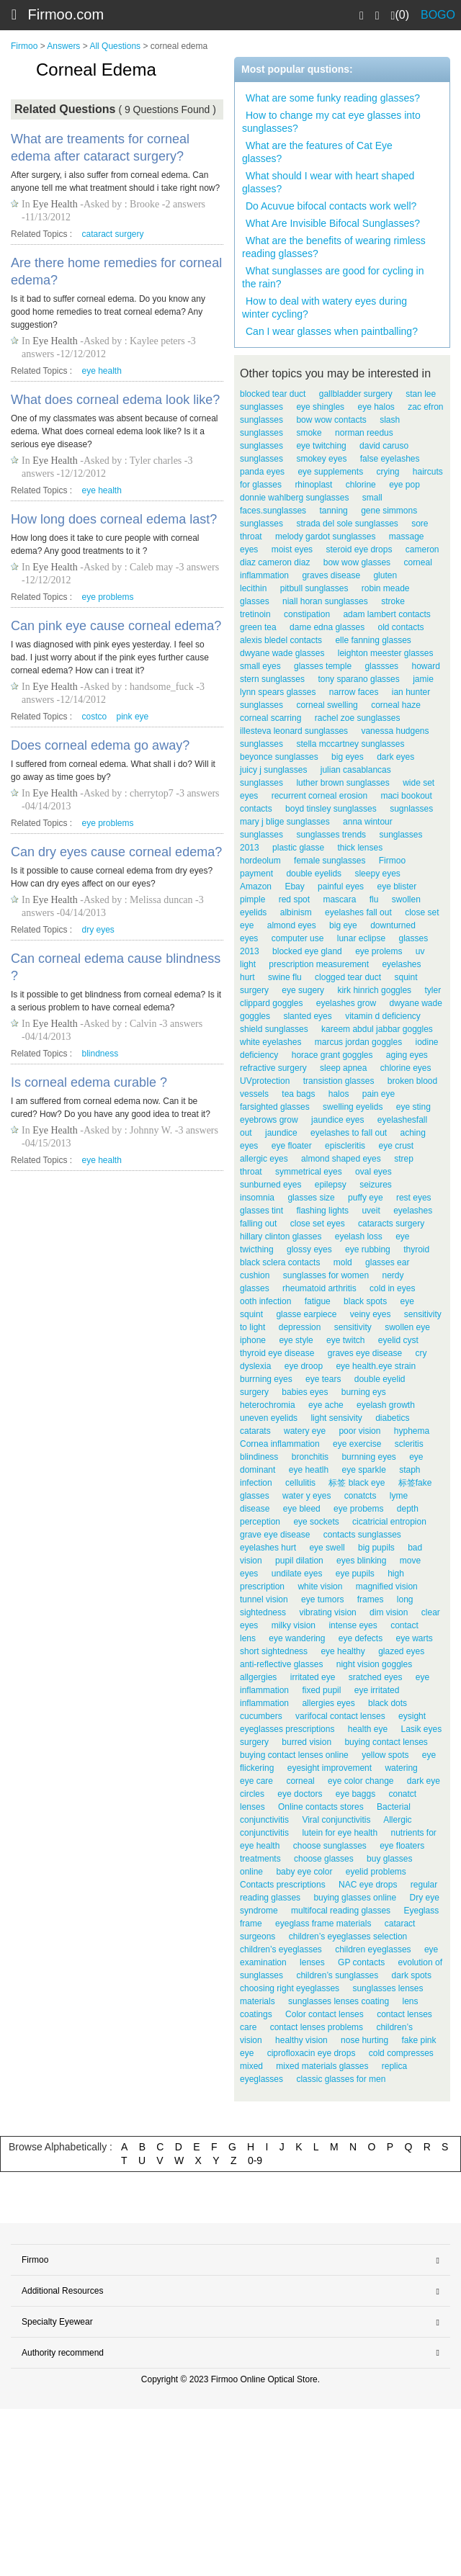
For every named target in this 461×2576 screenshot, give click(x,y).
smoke (308, 433)
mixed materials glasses (322, 2066)
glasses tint (261, 1211)
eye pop (404, 485)
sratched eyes (376, 1677)
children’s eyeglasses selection (348, 1936)
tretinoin (255, 614)
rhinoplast (313, 485)
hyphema (411, 1431)
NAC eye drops (368, 1885)
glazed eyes (401, 1651)
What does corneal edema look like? (115, 399)
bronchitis (310, 1457)
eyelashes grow (346, 1003)
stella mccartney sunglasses (350, 744)
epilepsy (330, 1185)
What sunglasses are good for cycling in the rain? (333, 277)
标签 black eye (356, 1483)
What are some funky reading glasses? (333, 98)
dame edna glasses (327, 627)
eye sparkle (363, 1470)
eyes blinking (361, 1561)
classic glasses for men (340, 2079)
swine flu (285, 977)
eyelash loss (358, 1236)
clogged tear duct (348, 977)
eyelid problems (376, 1872)
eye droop (304, 1366)
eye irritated (377, 1690)
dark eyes (395, 757)
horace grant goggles (332, 1055)
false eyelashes (390, 459)
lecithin (253, 588)
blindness (100, 1054)
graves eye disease (365, 1353)
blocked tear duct (272, 394)
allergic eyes (264, 1159)
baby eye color (304, 1872)
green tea (258, 627)
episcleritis (345, 1146)
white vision (319, 1586)
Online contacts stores (321, 1807)
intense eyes (352, 1625)
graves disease (331, 575)
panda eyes (262, 472)
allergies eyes (328, 1703)
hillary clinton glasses (280, 1236)
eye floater (292, 1146)
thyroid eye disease (277, 1353)
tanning (333, 511)
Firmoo (24, 46)
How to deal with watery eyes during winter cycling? (324, 307)
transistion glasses (339, 1081)
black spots (365, 1301)
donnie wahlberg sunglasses (294, 498)
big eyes (347, 757)
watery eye (305, 1431)
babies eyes (305, 1392)
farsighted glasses (275, 1107)
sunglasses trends (331, 835)
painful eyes (341, 886)
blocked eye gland (307, 951)
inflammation (264, 1703)
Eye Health (55, 204)
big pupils (376, 1548)
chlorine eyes (405, 1068)
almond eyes (291, 925)
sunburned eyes (270, 1185)
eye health (102, 371)
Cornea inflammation (280, 1444)
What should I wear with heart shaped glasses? (328, 182)
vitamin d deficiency (383, 1016)
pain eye (378, 1094)
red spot (294, 899)
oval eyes (373, 1172)
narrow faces (354, 692)
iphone (253, 1340)
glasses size (310, 1198)
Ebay (294, 886)
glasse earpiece (306, 1314)
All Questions (114, 46)
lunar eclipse (361, 938)
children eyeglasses (373, 1949)
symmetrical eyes (308, 1172)
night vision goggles (374, 1664)
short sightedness (274, 1651)
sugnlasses (411, 809)
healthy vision (301, 2040)
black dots (387, 1703)
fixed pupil (321, 1690)
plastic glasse (298, 848)
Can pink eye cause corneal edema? (116, 626)
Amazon (256, 886)
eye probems (358, 1509)
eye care (256, 1781)
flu (374, 899)
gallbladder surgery (356, 394)
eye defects (360, 1638)
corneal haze (396, 705)
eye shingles (320, 407)
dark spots (411, 1975)
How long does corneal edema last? (114, 519)
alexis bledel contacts (281, 640)
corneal (300, 1781)
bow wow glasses (356, 562)
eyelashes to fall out (348, 1133)
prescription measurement (319, 964)
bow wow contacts (331, 420)
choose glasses (324, 1859)
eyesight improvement (329, 1768)
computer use (298, 938)
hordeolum (260, 861)
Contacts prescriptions (283, 1885)
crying (387, 472)
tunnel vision (264, 1599)
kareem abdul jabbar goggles (377, 1029)
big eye (343, 925)
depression (300, 1327)
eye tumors (322, 1599)
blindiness (259, 1457)
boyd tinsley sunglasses (331, 809)
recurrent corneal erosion (319, 796)
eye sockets (316, 1522)
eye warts (413, 1638)
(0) (400, 15)
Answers (63, 46)
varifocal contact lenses (340, 1716)
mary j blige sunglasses (285, 822)
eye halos (375, 407)
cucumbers (261, 1716)
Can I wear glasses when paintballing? (332, 331)
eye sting (413, 1107)
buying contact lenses (385, 1742)
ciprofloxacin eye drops (311, 2053)
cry (421, 1353)
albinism (296, 912)
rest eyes (413, 1198)
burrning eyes (266, 1379)
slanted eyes (307, 1016)
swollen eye (407, 1327)
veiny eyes (370, 1314)
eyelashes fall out (358, 912)
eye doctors (299, 1794)
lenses (312, 1962)
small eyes (260, 666)
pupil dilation (299, 1561)
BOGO (438, 15)
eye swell (326, 1548)
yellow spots (385, 1755)
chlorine (361, 485)
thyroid (416, 1249)
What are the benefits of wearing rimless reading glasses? (334, 247)
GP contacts (361, 1962)
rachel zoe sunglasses (357, 718)
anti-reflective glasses (281, 1664)
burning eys (363, 1392)
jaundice (281, 1133)
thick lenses (359, 848)
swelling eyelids (352, 1107)
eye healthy (342, 1651)
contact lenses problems (316, 2027)
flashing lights (322, 1211)
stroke (393, 601)
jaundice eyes (337, 1120)
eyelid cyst (398, 1340)
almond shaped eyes (341, 1159)
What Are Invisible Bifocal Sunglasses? (333, 223)
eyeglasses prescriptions (287, 1729)
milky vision (293, 1625)
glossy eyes (309, 1249)
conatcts (360, 1496)
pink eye (133, 717)
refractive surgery (273, 1068)
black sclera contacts (280, 1262)
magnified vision (387, 1586)
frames (370, 1599)
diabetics (392, 1418)
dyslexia (255, 1366)
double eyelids (313, 874)
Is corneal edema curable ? (89, 1082)
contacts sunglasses (362, 1535)
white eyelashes (270, 1042)
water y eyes (306, 1496)
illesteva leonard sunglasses (294, 731)
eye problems (108, 597)
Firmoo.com (66, 14)
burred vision (306, 1742)
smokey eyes (321, 459)
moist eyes (292, 549)
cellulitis (300, 1483)
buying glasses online (354, 1898)
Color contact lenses (324, 2014)
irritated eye (313, 1677)
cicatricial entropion (389, 1522)
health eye (368, 1729)
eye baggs (355, 1794)
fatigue (318, 1301)
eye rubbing (367, 1249)
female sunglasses (329, 861)
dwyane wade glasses (282, 653)
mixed (251, 2066)
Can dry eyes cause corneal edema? (116, 852)
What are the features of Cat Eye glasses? (317, 152)
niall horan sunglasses (325, 601)
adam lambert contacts (386, 614)
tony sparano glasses (358, 679)
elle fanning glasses (373, 640)
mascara (339, 899)
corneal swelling (326, 705)
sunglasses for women (326, 1275)
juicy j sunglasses (273, 770)
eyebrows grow (269, 1120)
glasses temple (323, 666)
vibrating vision (327, 1612)
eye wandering (297, 1638)
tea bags (298, 1094)
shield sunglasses (274, 1029)
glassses (381, 666)
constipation (307, 614)
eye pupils (355, 1574)
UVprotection (265, 1081)
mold (343, 1262)
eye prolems (378, 951)
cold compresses (401, 2053)
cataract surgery (113, 234)
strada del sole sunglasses (347, 524)
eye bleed (302, 1509)
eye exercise (357, 1444)
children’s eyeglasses (281, 1949)
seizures (375, 1185)
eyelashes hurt (268, 1548)
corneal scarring (270, 718)
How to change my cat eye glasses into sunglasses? (331, 121)
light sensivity (336, 1418)
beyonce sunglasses (279, 757)
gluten (385, 575)
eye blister (396, 886)
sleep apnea (343, 1068)
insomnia (257, 1198)
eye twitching (321, 446)
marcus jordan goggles (358, 1042)
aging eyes (407, 1055)
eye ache (326, 1405)
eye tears (323, 1379)
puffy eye (365, 1198)
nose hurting (364, 2040)
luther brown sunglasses (342, 783)
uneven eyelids (268, 1418)
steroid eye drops (359, 549)
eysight (412, 1716)
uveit (371, 1211)
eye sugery (303, 990)
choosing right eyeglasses (289, 1988)
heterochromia (267, 1405)
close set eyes (317, 1224)
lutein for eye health (339, 1833)
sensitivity (353, 1327)
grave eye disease (275, 1535)
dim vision (389, 1612)
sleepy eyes (377, 874)
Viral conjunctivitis (336, 1820)
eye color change (360, 1781)
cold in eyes (392, 1288)
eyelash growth (386, 1405)
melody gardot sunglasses (325, 536)
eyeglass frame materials (323, 1923)
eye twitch (345, 1340)
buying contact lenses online (294, 1755)
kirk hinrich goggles (374, 990)
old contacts (400, 627)
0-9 (255, 2160)
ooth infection (265, 1301)
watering (401, 1768)
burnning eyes (368, 1457)
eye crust (395, 1146)
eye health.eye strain (376, 1366)
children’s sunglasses (337, 1975)
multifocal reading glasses (340, 1911)
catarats (255, 1431)
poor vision (359, 1431)
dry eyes (98, 930)
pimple (252, 899)
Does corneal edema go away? (100, 745)
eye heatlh (308, 1470)
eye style (296, 1340)
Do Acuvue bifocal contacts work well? (331, 206)
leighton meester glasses (386, 653)
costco (94, 717)
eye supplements (330, 472)
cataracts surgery (391, 1224)
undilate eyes (297, 1574)
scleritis (409, 1444)
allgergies (258, 1677)
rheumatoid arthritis (319, 1288)
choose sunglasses (330, 1846)
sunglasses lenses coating (338, 2001)
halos (338, 1094)
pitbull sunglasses (314, 588)
